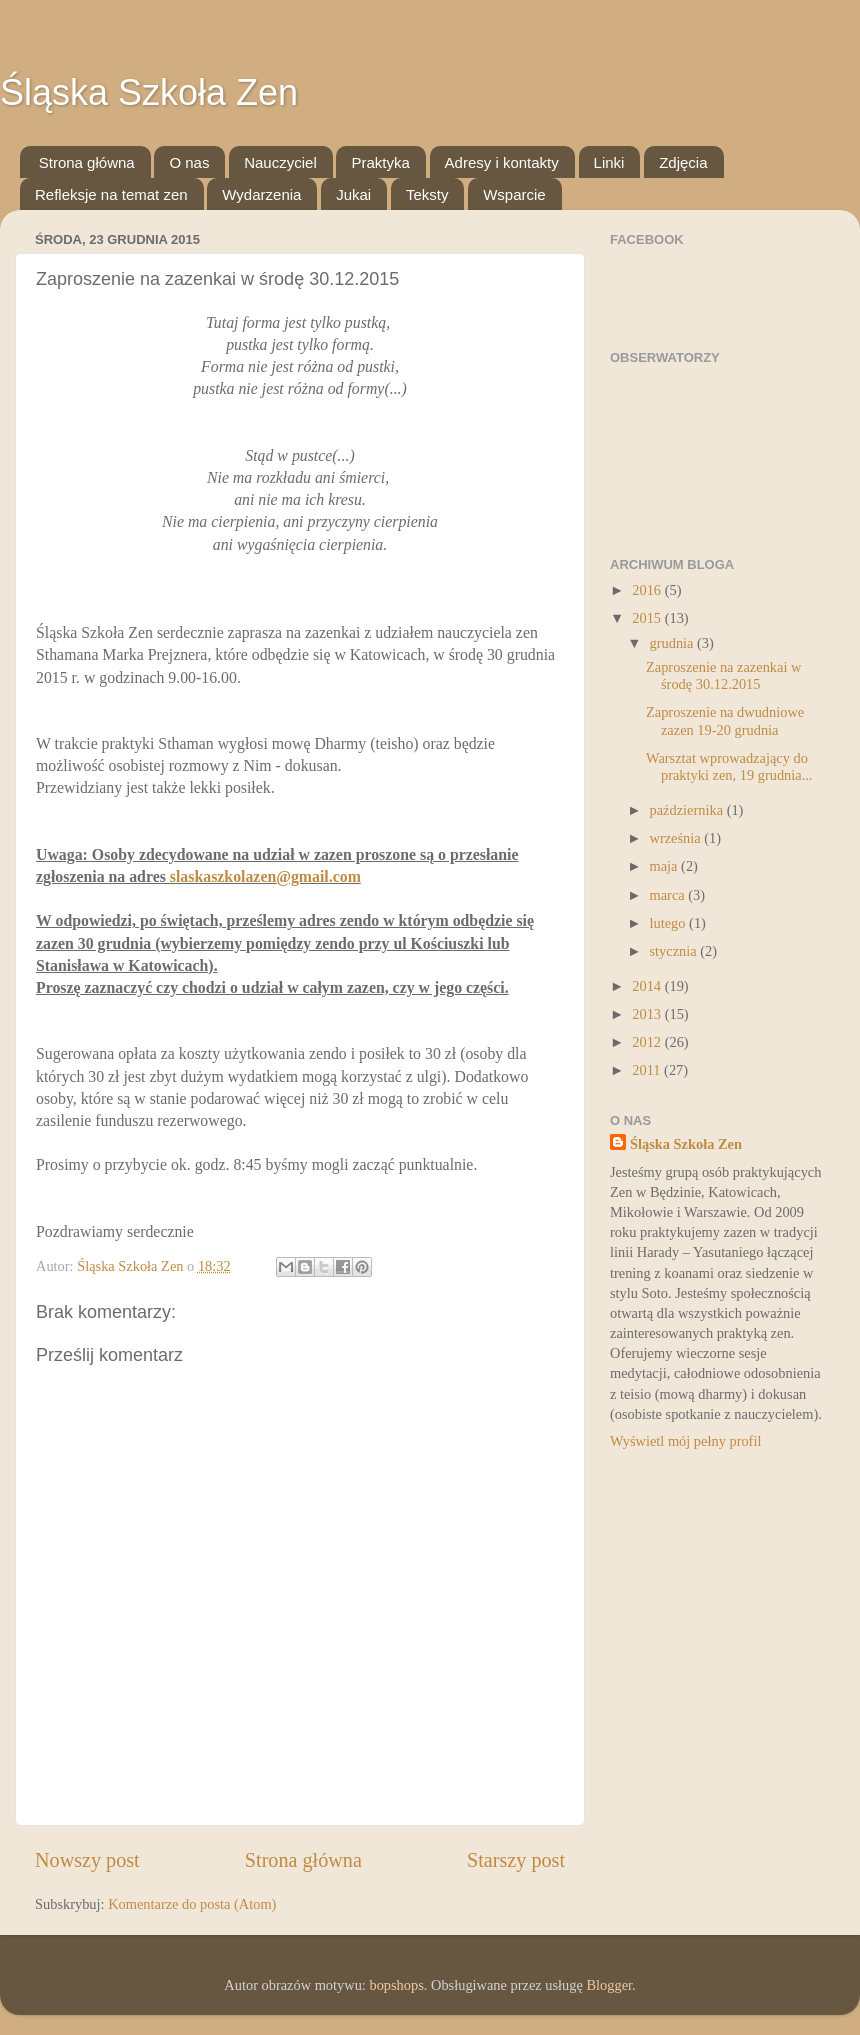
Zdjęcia (683, 162)
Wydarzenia (261, 194)
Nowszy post (87, 1860)
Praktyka (380, 162)
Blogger (609, 1985)
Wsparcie (514, 194)
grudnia (674, 643)
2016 (648, 590)
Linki (609, 162)
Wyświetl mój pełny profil (685, 1441)
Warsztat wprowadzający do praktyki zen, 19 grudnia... (729, 766)
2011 (648, 1070)
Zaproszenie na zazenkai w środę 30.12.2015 (723, 675)
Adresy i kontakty (502, 162)
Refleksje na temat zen (111, 194)
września (677, 838)
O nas (189, 162)
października (688, 810)
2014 (648, 986)
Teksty (427, 194)
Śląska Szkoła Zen (149, 92)
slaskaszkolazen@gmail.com (265, 876)
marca (669, 895)
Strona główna (87, 162)
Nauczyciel (280, 162)
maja (666, 866)
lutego (670, 923)
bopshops (396, 1985)
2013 (648, 1014)
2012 (648, 1042)
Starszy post (516, 1860)
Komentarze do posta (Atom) (192, 1904)
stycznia (675, 951)
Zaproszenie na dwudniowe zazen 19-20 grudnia (725, 720)
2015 (648, 618)
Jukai (353, 194)
